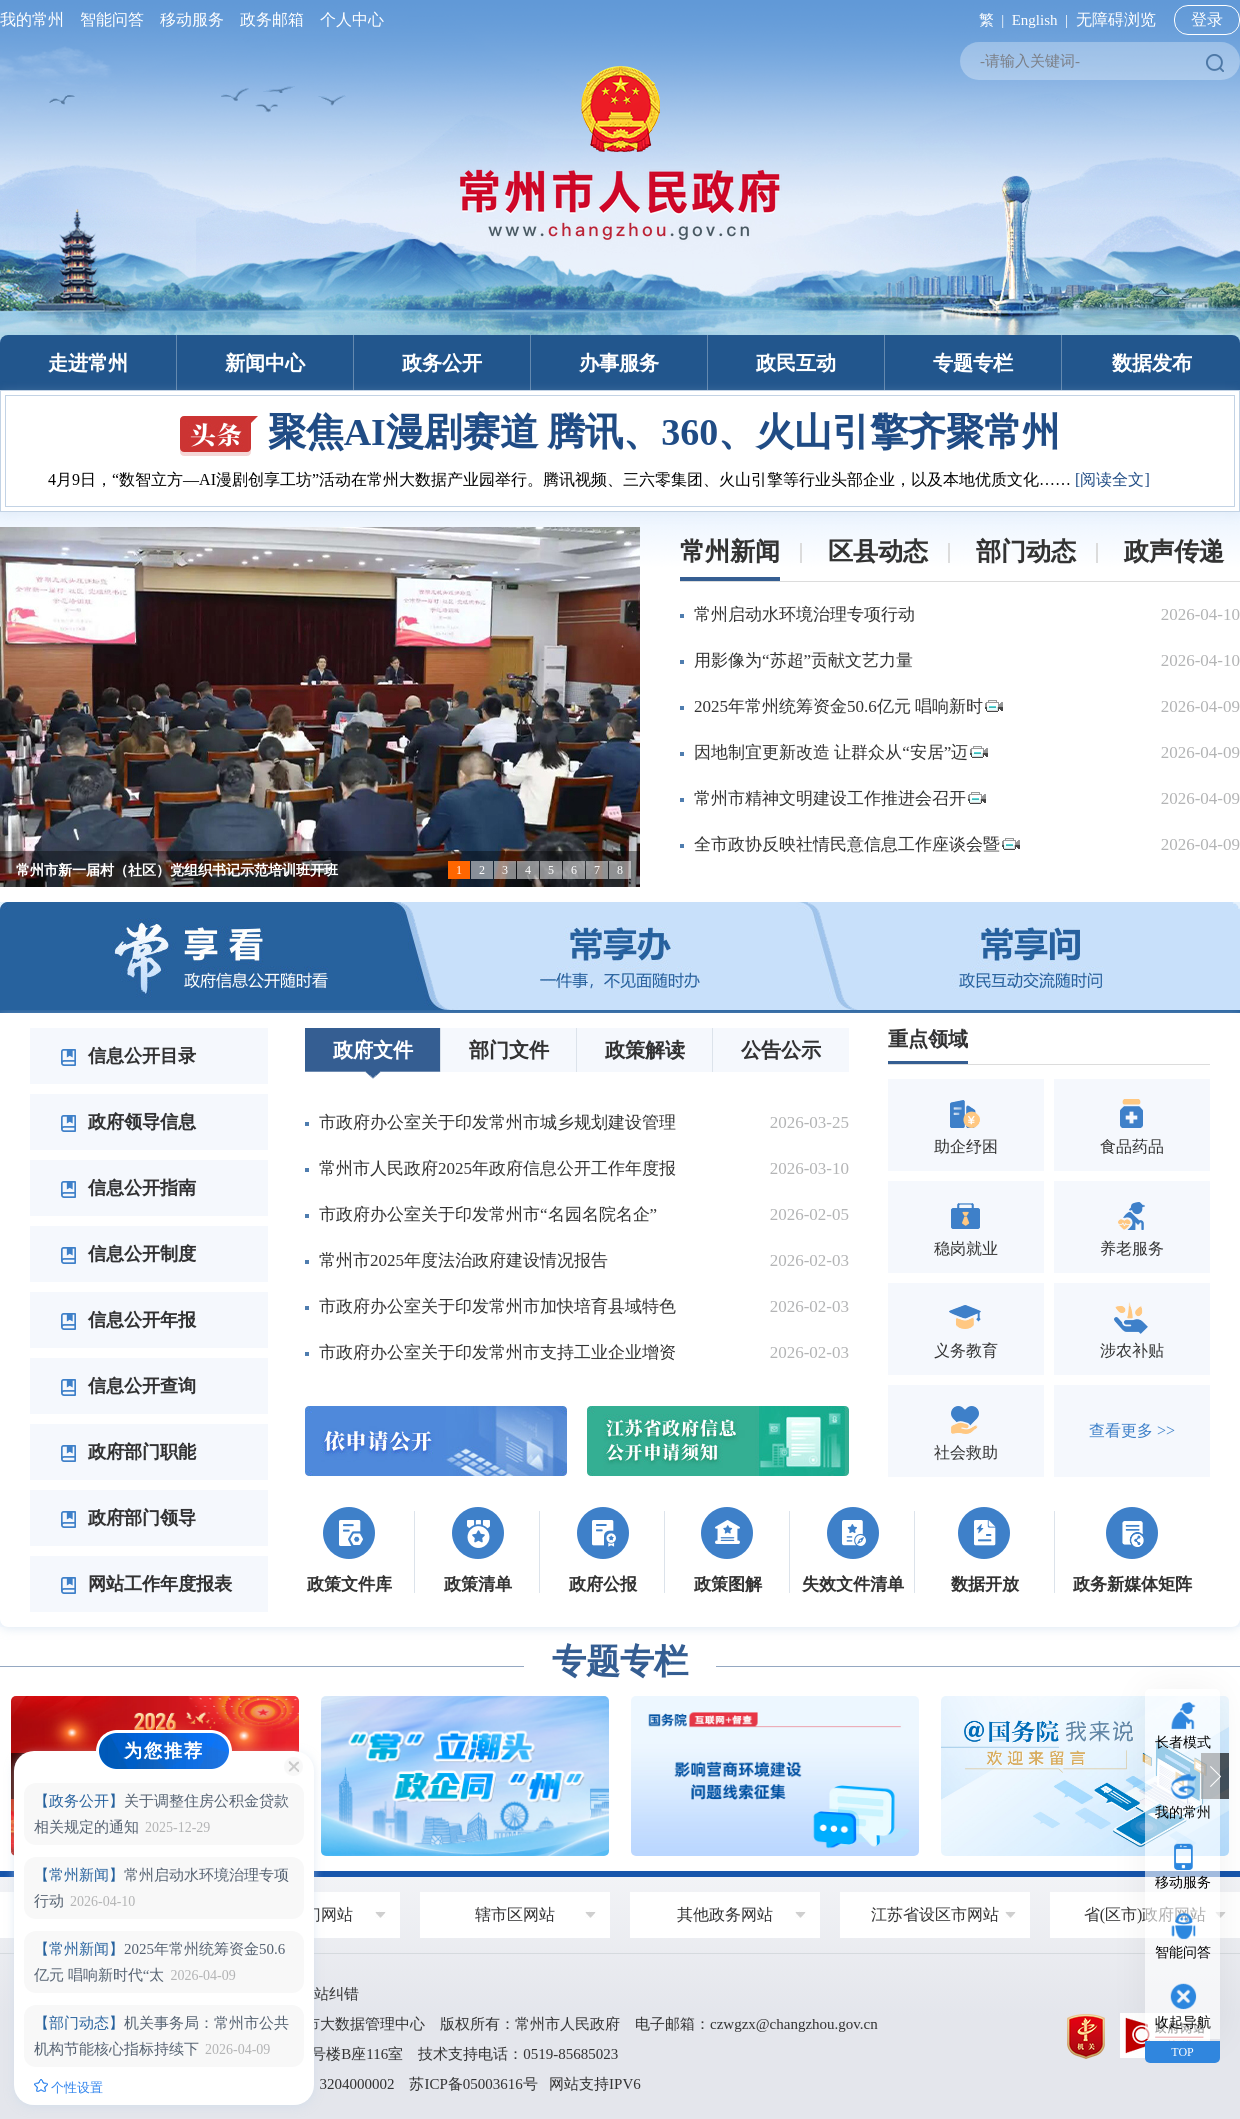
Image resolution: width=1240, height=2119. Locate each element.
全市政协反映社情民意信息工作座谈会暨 (857, 844)
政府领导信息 (128, 1122)
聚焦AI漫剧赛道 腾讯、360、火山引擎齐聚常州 (620, 432)
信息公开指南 (128, 1188)
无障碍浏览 (1116, 19)
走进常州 (88, 363)
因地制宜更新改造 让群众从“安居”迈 (841, 752)
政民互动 (796, 363)
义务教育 (966, 1328)
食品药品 (1132, 1124)
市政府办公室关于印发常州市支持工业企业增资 (497, 1352)
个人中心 (348, 19)
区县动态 (878, 551)
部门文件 (509, 1050)
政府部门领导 (128, 1518)
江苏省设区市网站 (935, 1914)
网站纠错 (329, 1994)
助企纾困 (966, 1124)
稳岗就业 (966, 1226)
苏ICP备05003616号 (473, 2084)
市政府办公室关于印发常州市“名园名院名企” (488, 1214)
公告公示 (781, 1050)
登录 (1207, 19)
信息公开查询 (128, 1386)
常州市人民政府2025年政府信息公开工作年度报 (497, 1168)
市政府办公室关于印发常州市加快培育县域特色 (497, 1306)
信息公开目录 (128, 1056)
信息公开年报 (128, 1320)
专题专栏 (973, 363)
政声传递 (1174, 551)
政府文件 (373, 1050)
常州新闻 (730, 551)
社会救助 (966, 1430)
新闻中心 (265, 363)
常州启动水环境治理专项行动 (804, 614)
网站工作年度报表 (146, 1584)
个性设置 (68, 2087)
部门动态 (1026, 551)
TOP (1182, 2052)
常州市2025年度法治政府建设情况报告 (463, 1260)
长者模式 (1183, 1742)
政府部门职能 (128, 1452)
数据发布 (1152, 363)
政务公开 (442, 363)
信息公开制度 (128, 1254)
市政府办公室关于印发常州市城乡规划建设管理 (497, 1122)
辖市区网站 (515, 1914)
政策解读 (645, 1050)
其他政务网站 (725, 1914)
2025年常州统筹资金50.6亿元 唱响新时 (848, 706)
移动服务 (192, 19)
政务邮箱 (272, 19)
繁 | (987, 20)
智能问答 (112, 19)
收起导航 (1183, 2022)
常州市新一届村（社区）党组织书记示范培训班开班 (177, 870)
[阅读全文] (1112, 479)
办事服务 (619, 363)
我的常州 (36, 19)
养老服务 (1132, 1226)
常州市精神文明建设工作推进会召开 (840, 798)
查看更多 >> (1132, 1430)
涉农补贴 (1132, 1328)
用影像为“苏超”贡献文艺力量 (803, 660)
